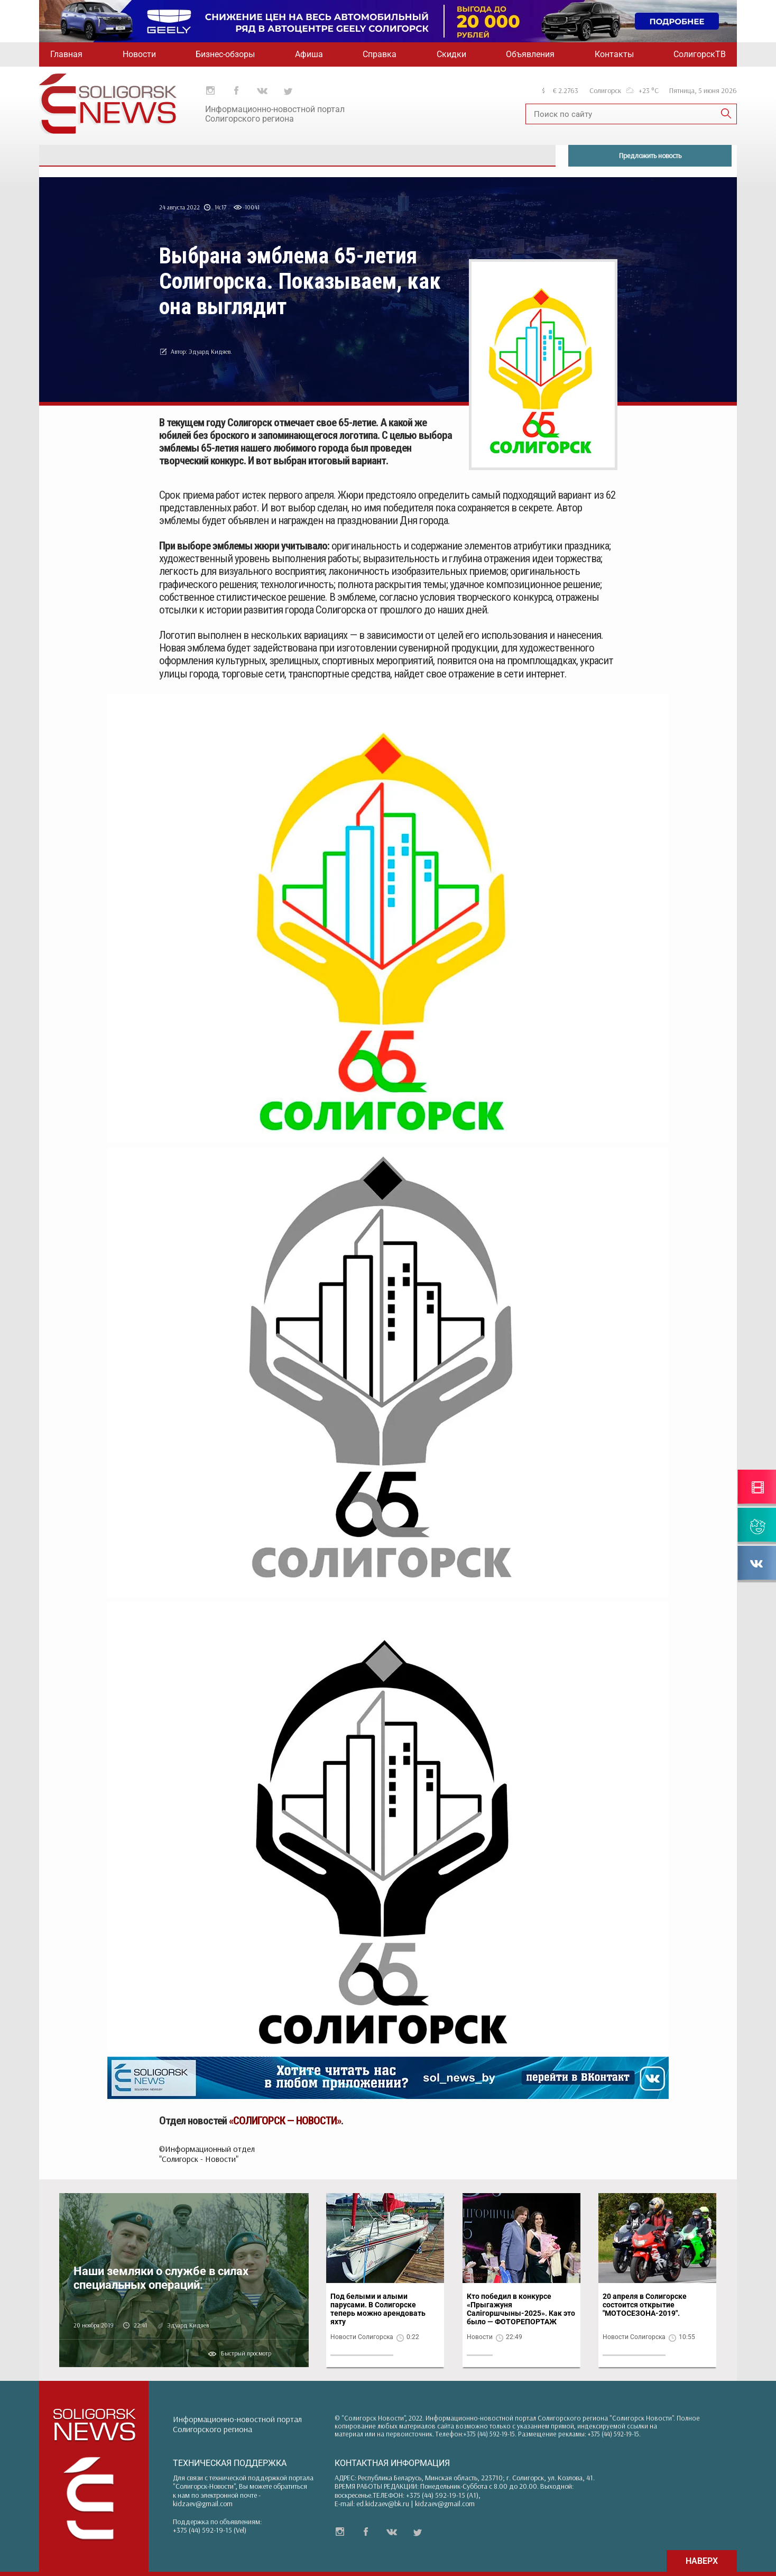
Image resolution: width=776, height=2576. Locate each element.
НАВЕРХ (702, 2561)
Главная (66, 54)
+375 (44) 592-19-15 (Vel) (209, 2530)
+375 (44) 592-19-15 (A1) (442, 2495)
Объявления (530, 54)
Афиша (309, 54)
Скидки (451, 54)
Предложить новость (650, 155)
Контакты (614, 54)
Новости (139, 54)
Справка (379, 54)
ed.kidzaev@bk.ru (382, 2503)
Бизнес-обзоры (225, 54)
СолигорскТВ (699, 54)
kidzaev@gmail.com (203, 2503)
